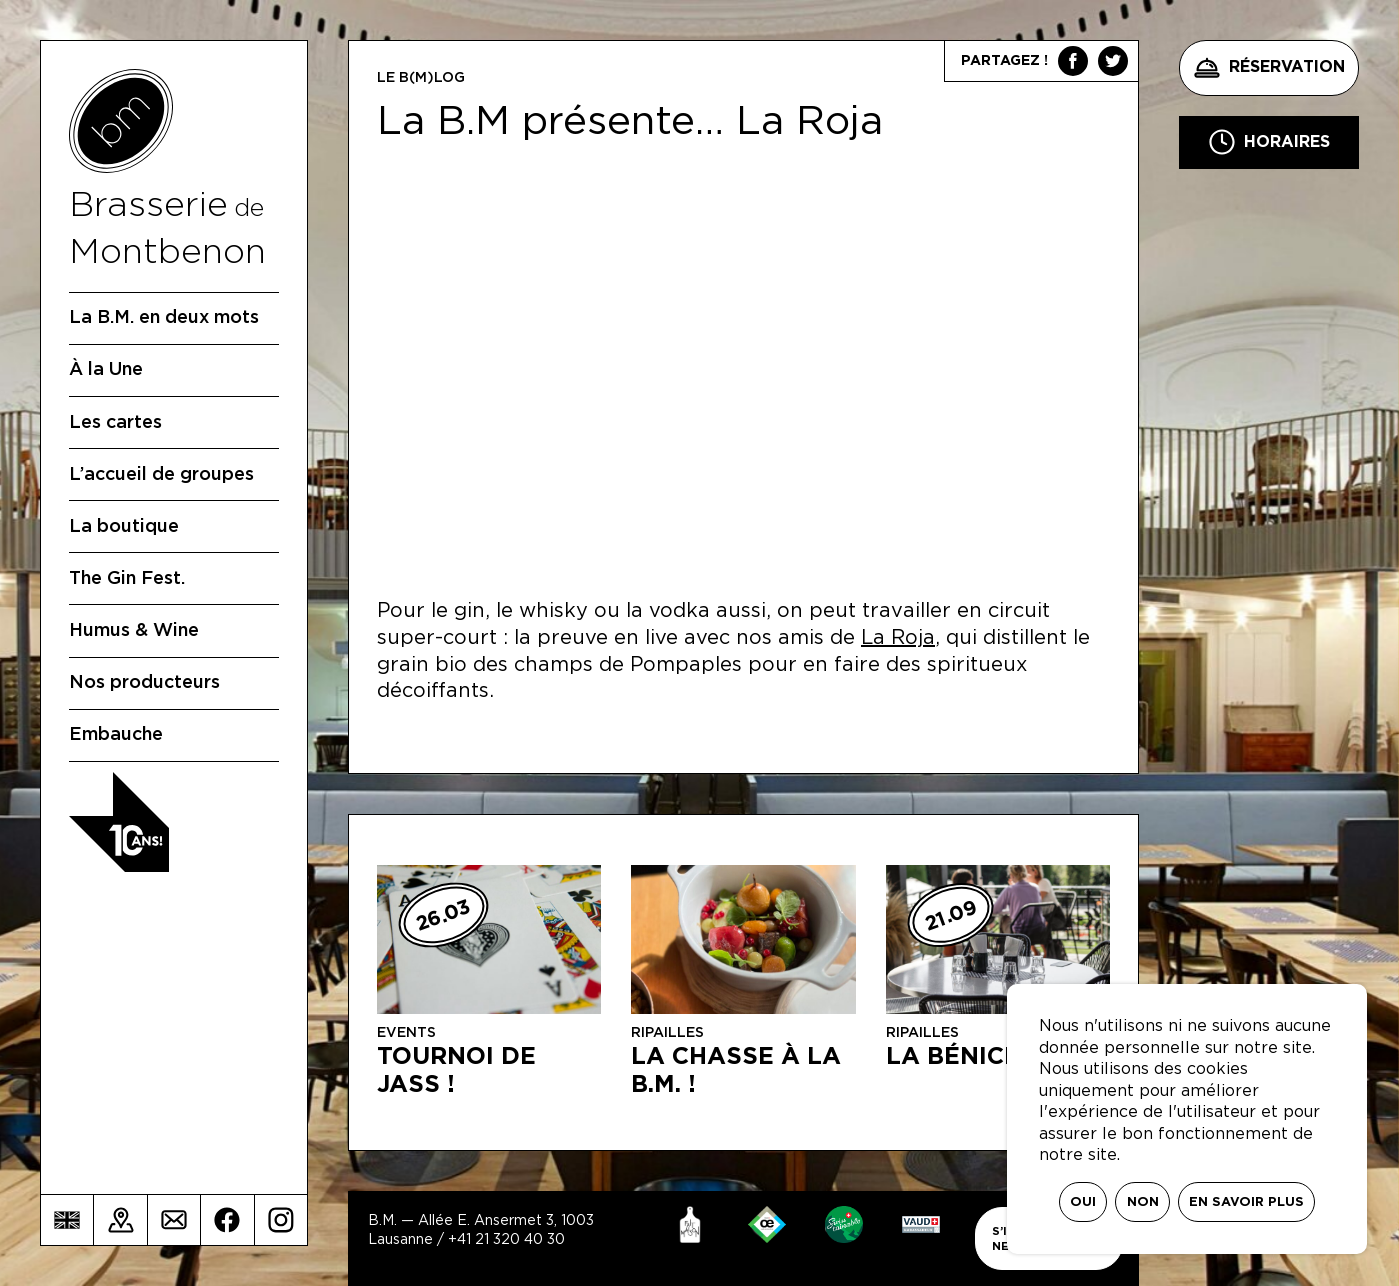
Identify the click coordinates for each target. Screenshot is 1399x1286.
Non (1143, 1202)
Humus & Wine (134, 631)
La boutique (124, 527)
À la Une (106, 370)
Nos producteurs (144, 683)
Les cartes (115, 423)
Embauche (116, 735)
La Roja (898, 638)
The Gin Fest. (127, 579)
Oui (1083, 1202)
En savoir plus (1246, 1202)
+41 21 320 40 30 (506, 1240)
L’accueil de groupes (161, 475)
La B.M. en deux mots (164, 318)
